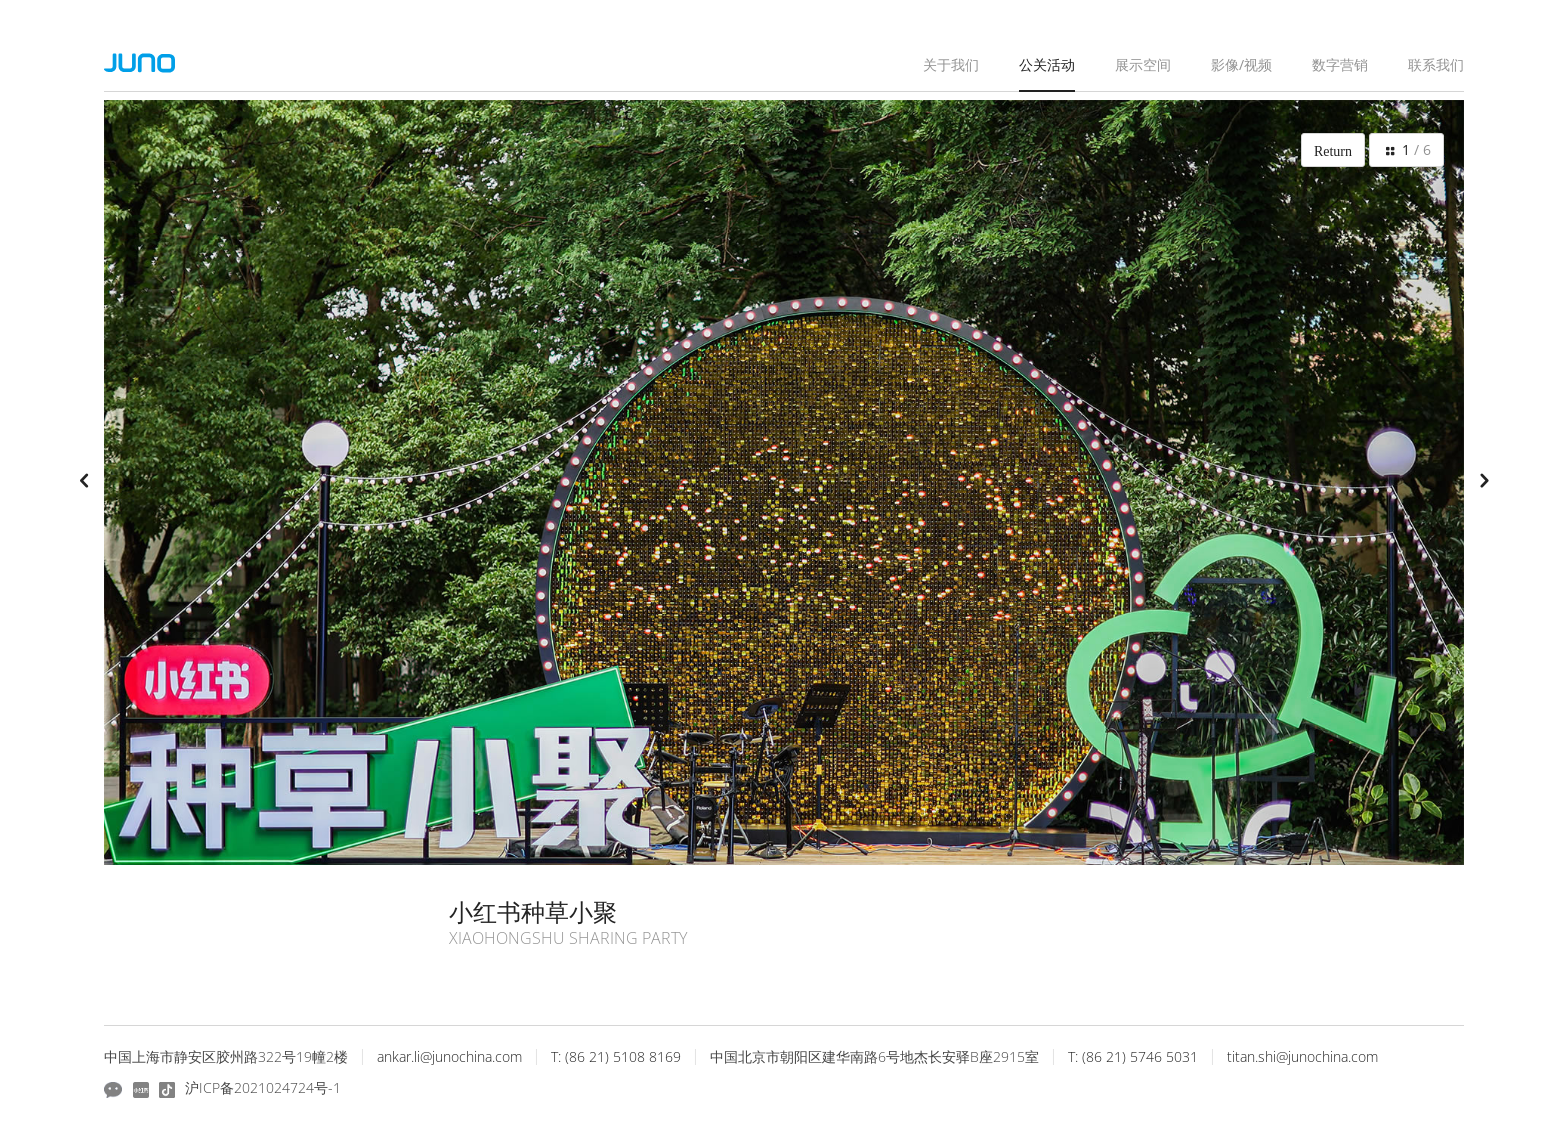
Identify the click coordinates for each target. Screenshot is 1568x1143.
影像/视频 (1241, 64)
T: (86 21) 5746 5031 (1133, 1056)
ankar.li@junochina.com (449, 1056)
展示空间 (1143, 64)
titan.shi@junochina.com (1302, 1056)
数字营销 (1340, 64)
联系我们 (1436, 64)
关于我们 (951, 64)
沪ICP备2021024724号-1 (263, 1087)
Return (1333, 151)
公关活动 (1047, 64)
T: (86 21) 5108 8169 (616, 1056)
